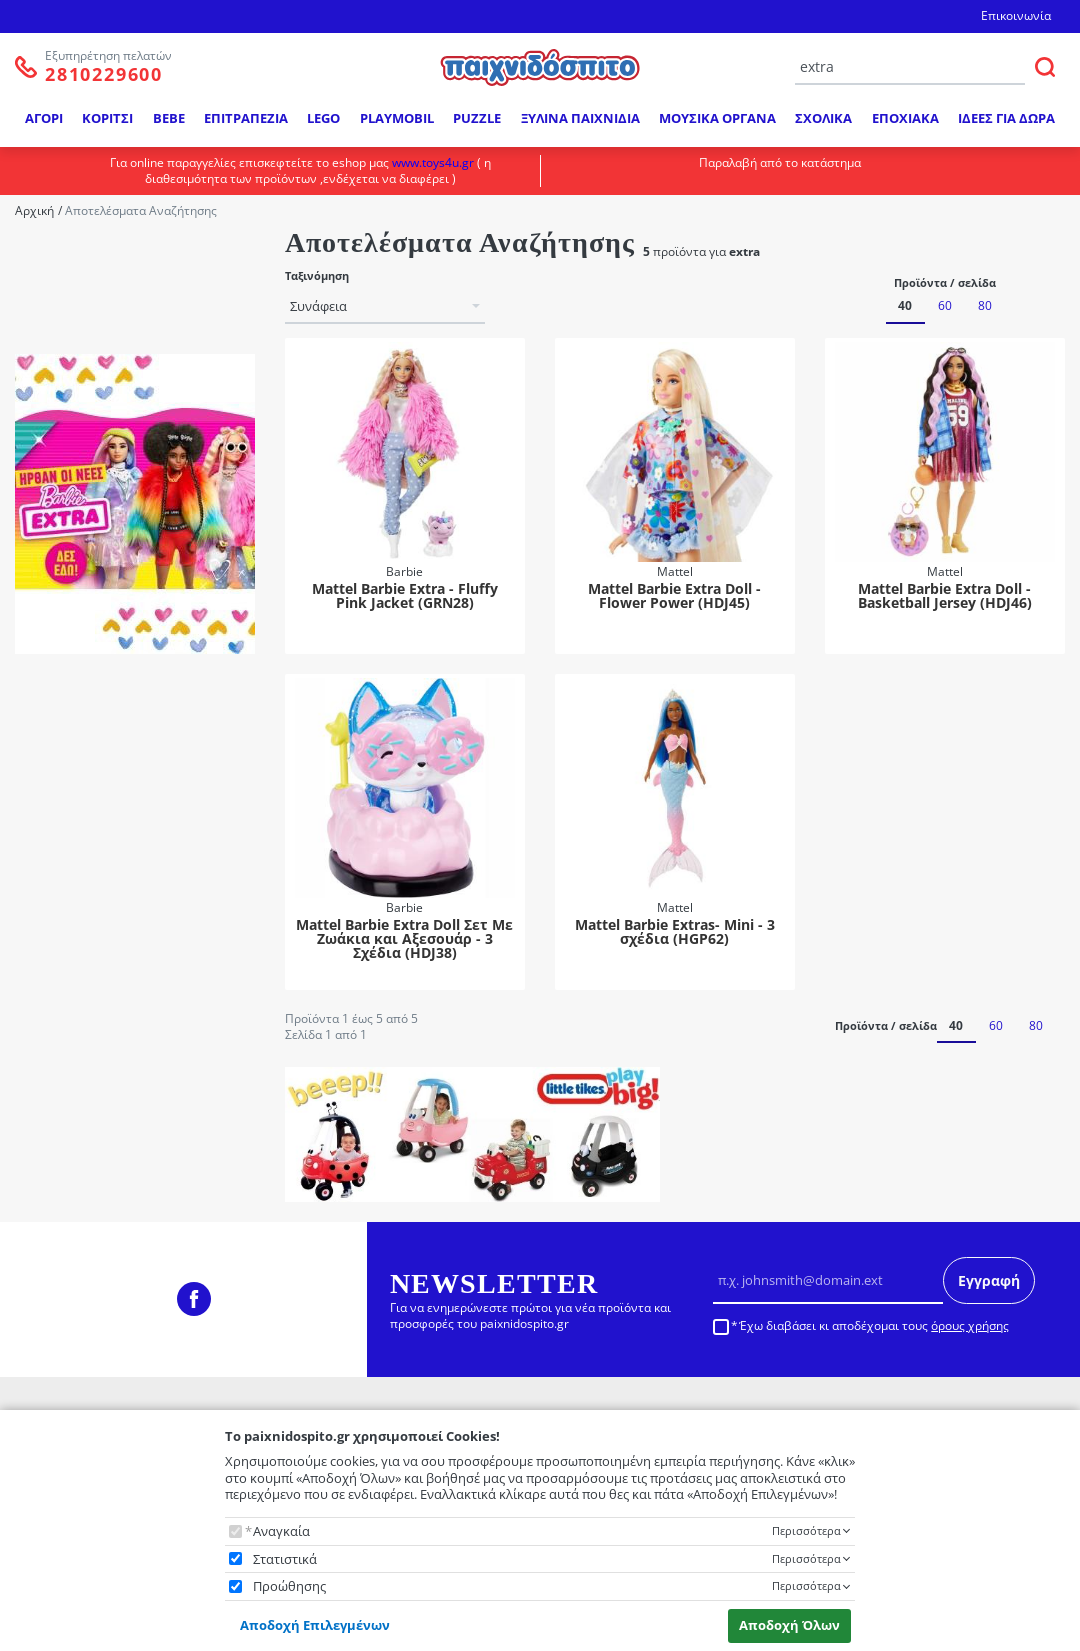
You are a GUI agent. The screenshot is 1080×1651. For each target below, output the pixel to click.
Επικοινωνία (1016, 15)
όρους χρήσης (970, 1325)
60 (945, 305)
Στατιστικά (285, 1559)
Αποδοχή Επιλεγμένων (315, 1625)
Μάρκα (49, 252)
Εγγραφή (989, 1280)
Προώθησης (289, 1586)
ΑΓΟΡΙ (44, 118)
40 (905, 305)
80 (985, 305)
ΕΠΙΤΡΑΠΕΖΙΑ (246, 118)
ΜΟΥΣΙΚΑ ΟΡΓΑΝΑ (717, 118)
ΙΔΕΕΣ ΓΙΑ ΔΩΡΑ (1006, 118)
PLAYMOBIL (397, 118)
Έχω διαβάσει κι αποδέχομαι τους (874, 1326)
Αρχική (34, 210)
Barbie (74, 283)
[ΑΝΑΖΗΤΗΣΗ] (1045, 67)
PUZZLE (477, 118)
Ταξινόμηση (317, 276)
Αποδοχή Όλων (789, 1625)
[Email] (828, 1281)
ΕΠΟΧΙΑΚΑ (905, 118)
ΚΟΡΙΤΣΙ (107, 118)
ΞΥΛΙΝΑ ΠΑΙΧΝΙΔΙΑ (580, 118)
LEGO (323, 118)
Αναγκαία (281, 1531)
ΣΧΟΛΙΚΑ (823, 118)
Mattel (74, 309)
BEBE (169, 118)
